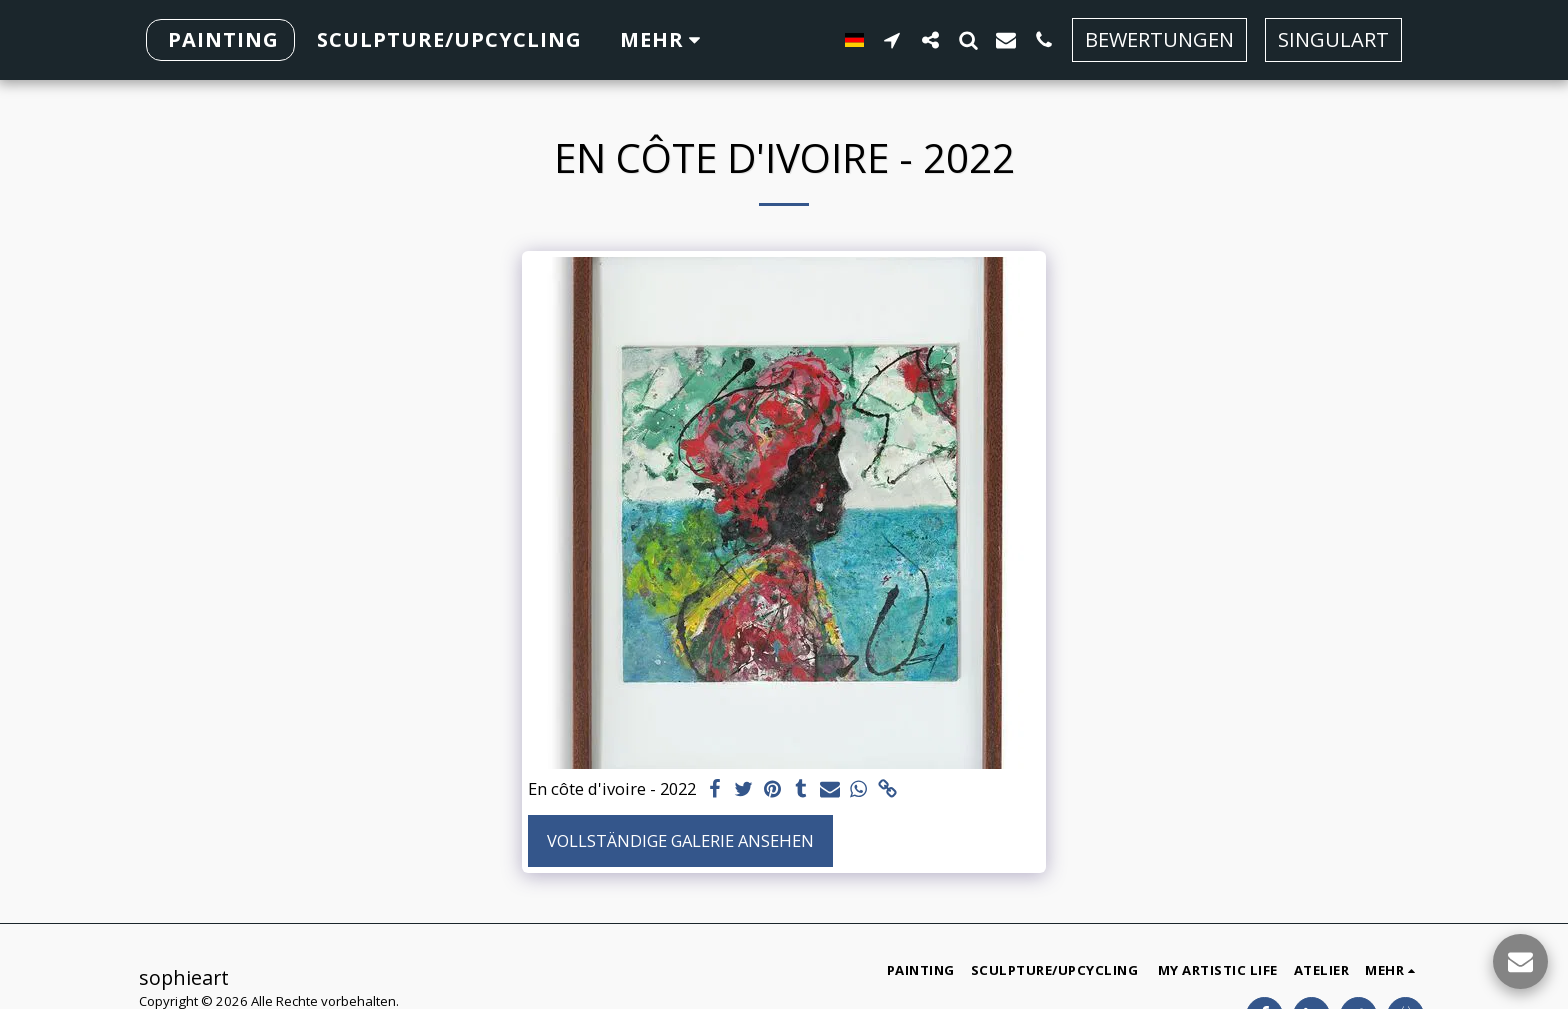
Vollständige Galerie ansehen (680, 840)
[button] (934, 39)
